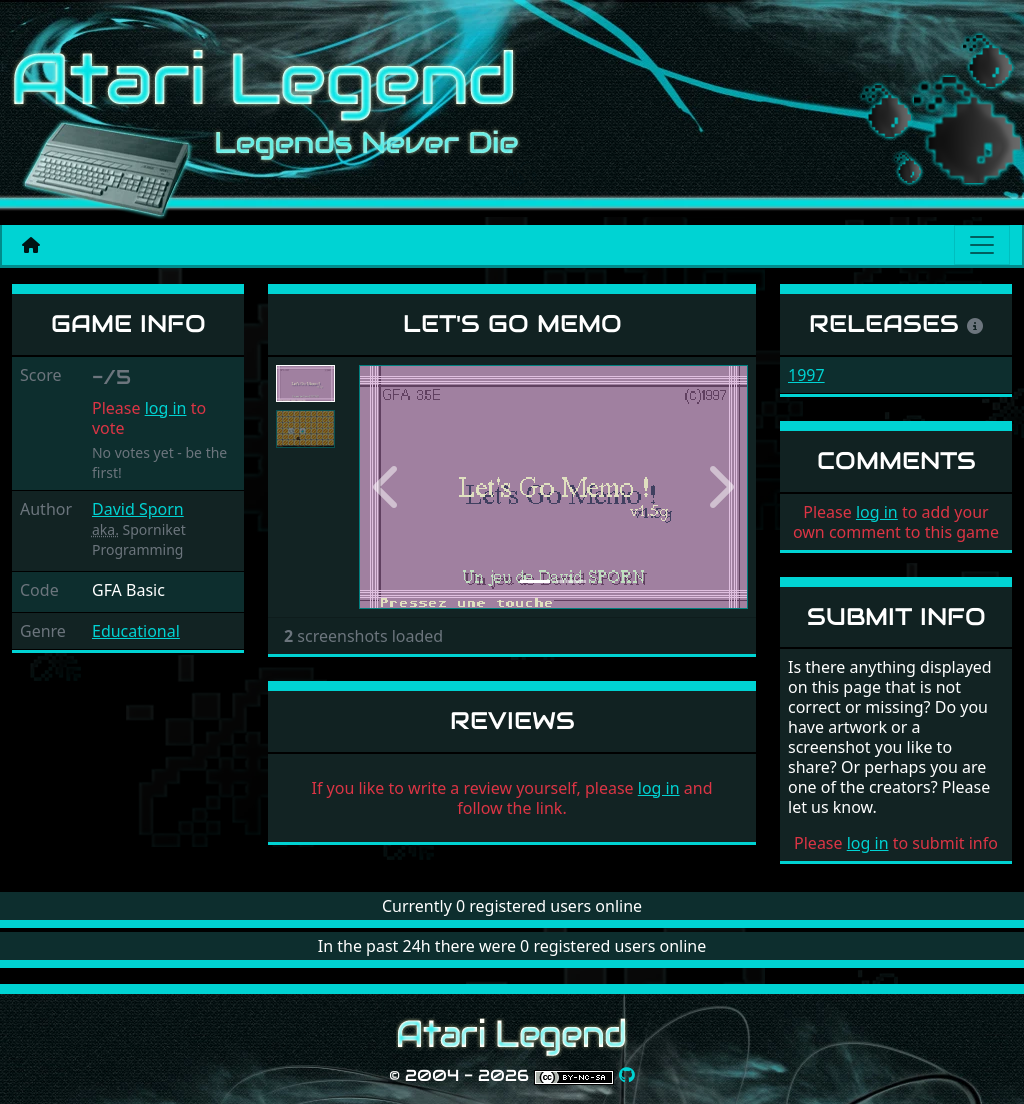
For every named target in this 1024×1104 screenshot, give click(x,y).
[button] (388, 487)
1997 (806, 375)
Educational (136, 631)
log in (166, 408)
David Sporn (138, 509)
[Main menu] (982, 245)
